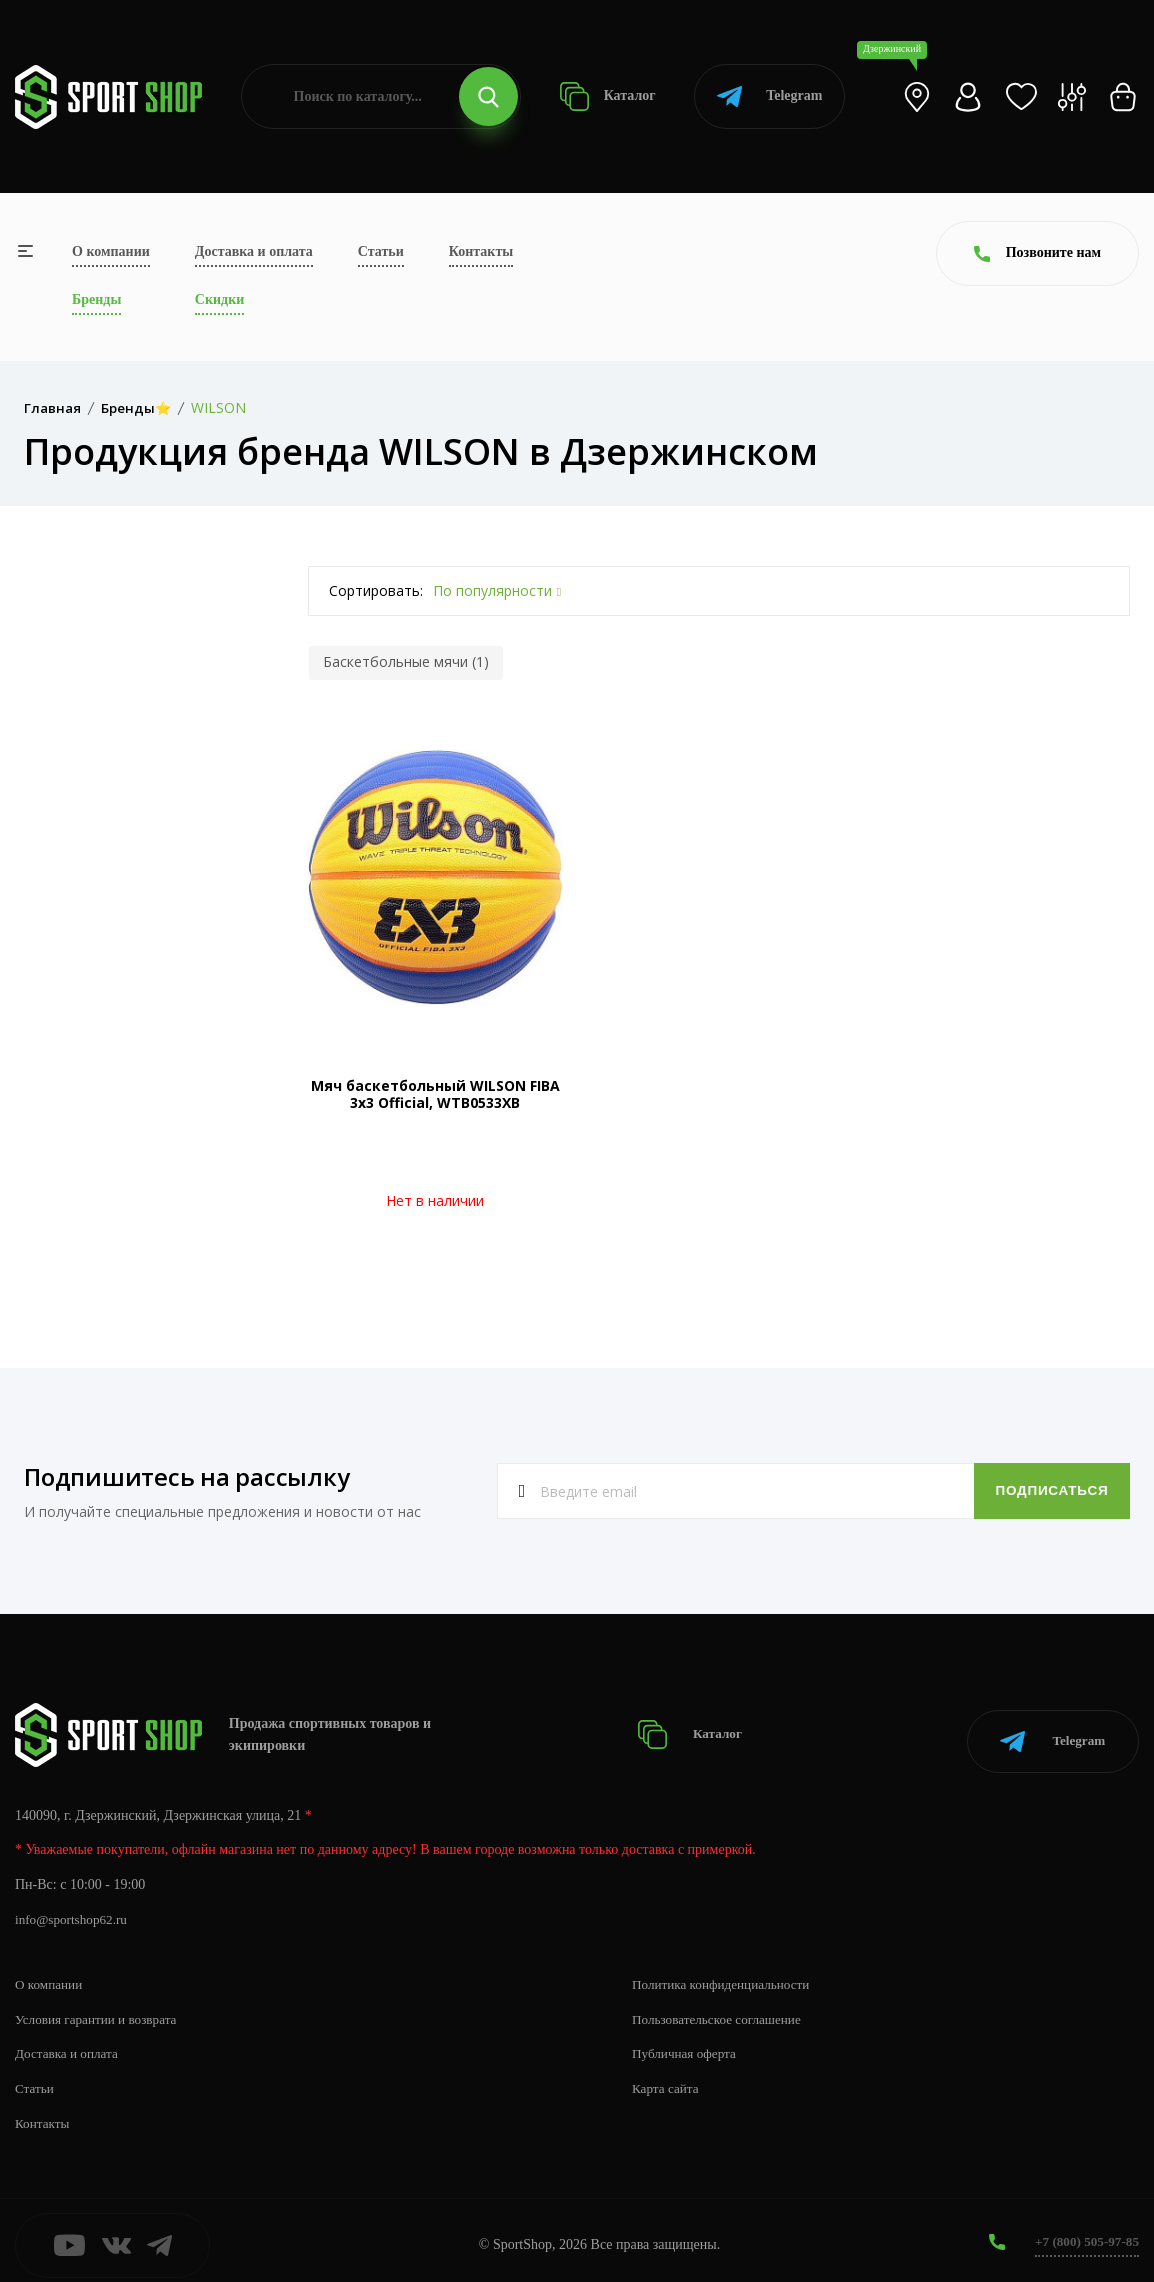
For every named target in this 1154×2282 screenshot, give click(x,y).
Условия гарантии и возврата (101, 2008)
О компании (111, 251)
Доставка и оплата (254, 251)
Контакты (481, 251)
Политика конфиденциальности (726, 1973)
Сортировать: (376, 590)
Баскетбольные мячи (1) (406, 661)
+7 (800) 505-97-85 (1083, 2231)
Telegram (769, 96)
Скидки (219, 299)
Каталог (607, 96)
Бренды (96, 299)
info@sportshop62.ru (74, 1909)
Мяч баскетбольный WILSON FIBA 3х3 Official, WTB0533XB (435, 1094)
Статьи (381, 251)
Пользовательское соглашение (722, 2008)
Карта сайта (667, 2078)
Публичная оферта (687, 2043)
